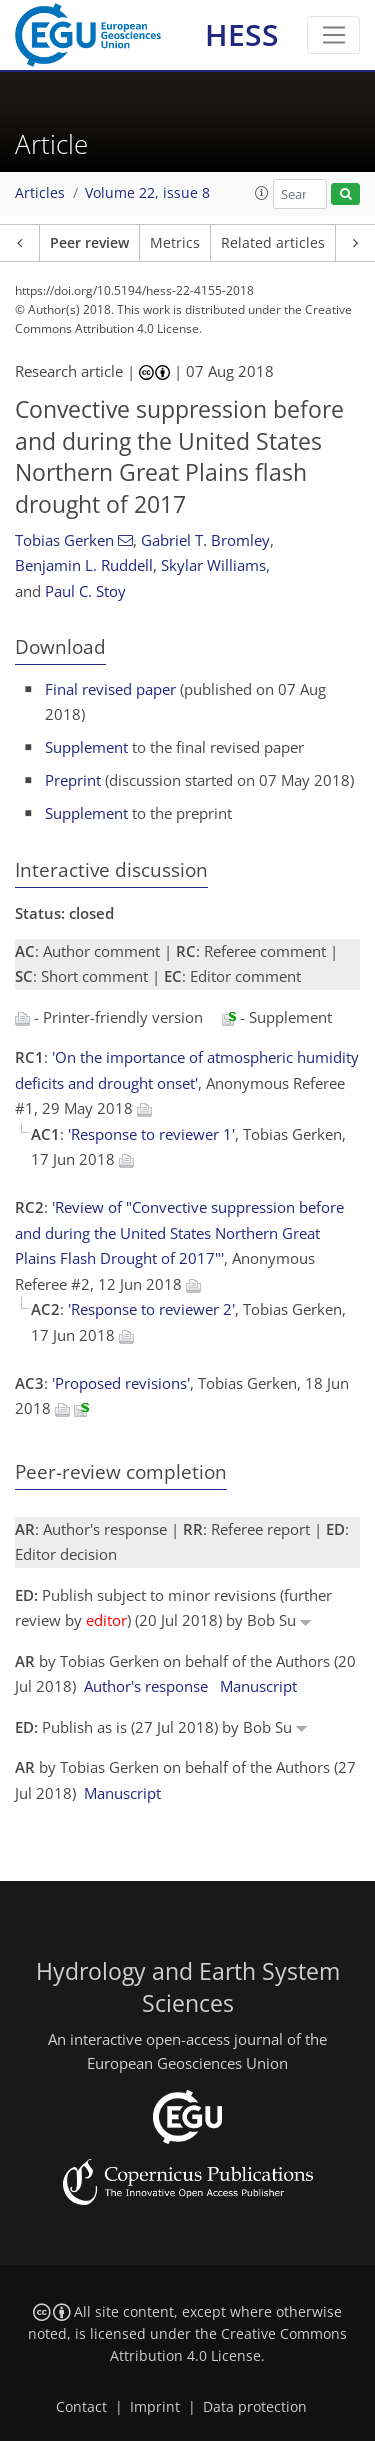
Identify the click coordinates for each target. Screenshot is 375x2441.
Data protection (255, 2407)
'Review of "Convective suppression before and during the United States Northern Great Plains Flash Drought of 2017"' (179, 1232)
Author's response (146, 1686)
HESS (242, 34)
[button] (262, 193)
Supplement (86, 747)
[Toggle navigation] (333, 35)
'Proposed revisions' (121, 1383)
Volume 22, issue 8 (147, 193)
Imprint (155, 2407)
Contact (81, 2407)
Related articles (273, 243)
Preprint (73, 780)
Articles (40, 193)
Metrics (175, 243)
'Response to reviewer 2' (151, 1309)
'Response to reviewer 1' (151, 1134)
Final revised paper (110, 689)
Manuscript (258, 1686)
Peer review (89, 243)
